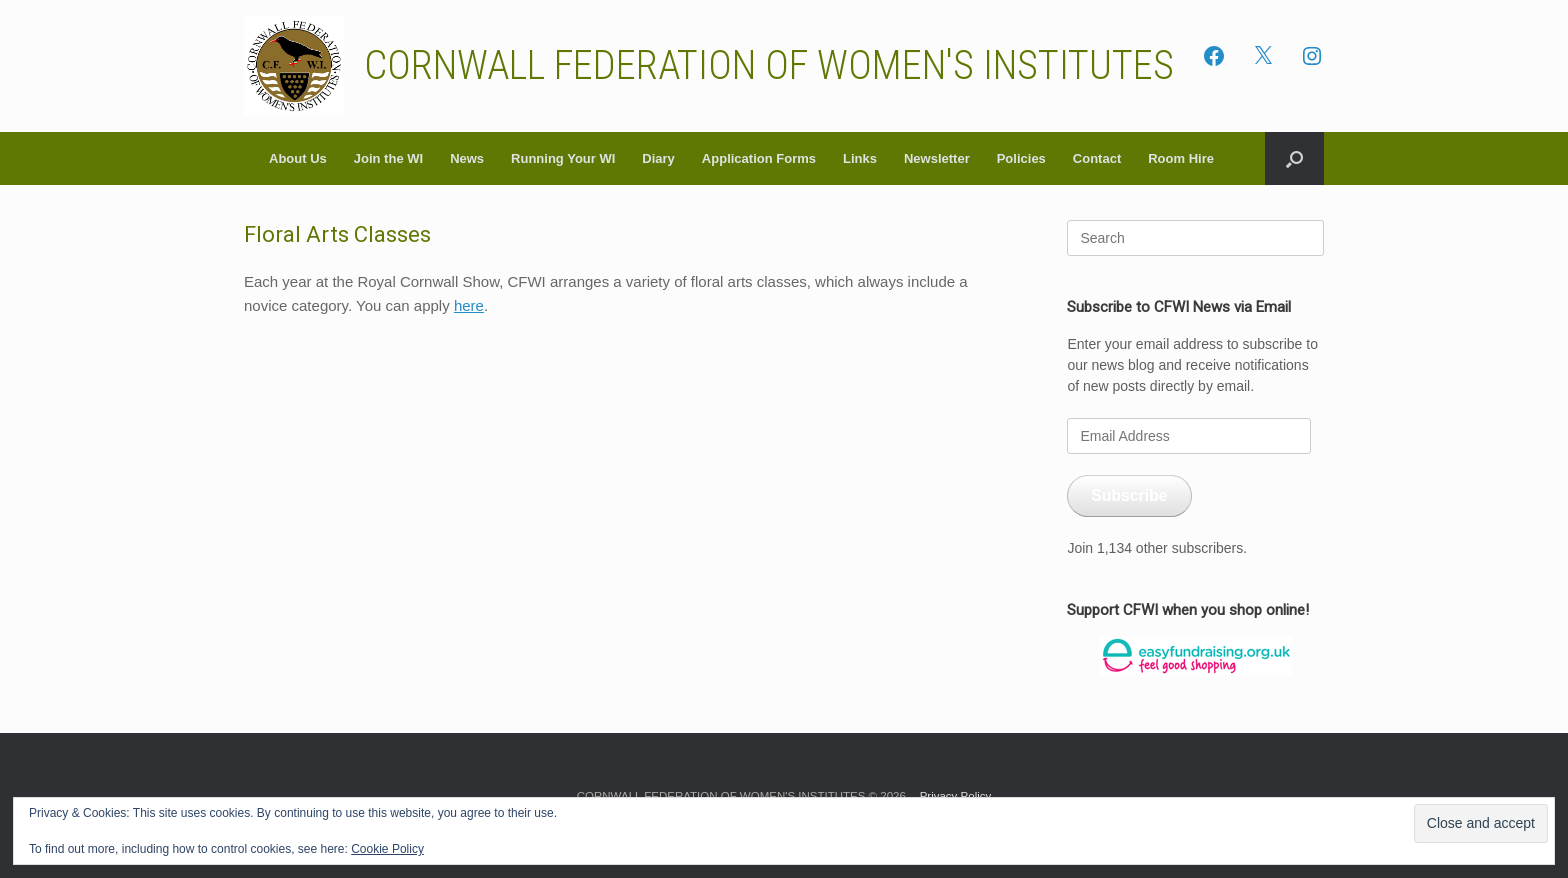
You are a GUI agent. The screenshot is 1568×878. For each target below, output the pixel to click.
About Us (298, 158)
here (469, 305)
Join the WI (388, 158)
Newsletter (937, 158)
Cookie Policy (387, 849)
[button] (1294, 158)
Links (860, 158)
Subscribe (1129, 495)
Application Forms (759, 158)
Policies (1021, 158)
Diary (658, 158)
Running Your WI (563, 158)
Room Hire (1181, 158)
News (467, 158)
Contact (1097, 158)
